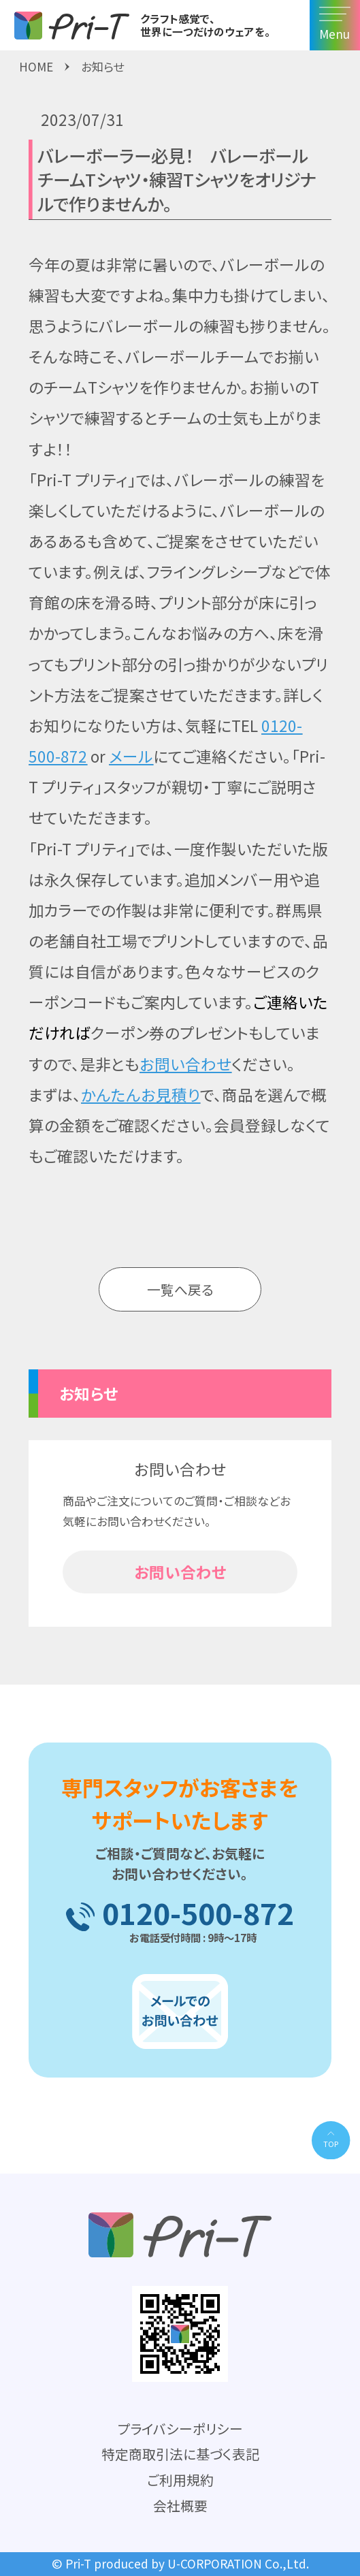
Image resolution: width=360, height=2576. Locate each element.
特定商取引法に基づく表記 (180, 2454)
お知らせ (102, 67)
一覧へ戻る (180, 1289)
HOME (36, 67)
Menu (334, 25)
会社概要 (180, 2505)
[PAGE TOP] (331, 2140)
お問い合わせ (180, 1572)
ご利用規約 (180, 2480)
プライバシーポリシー (180, 2428)
